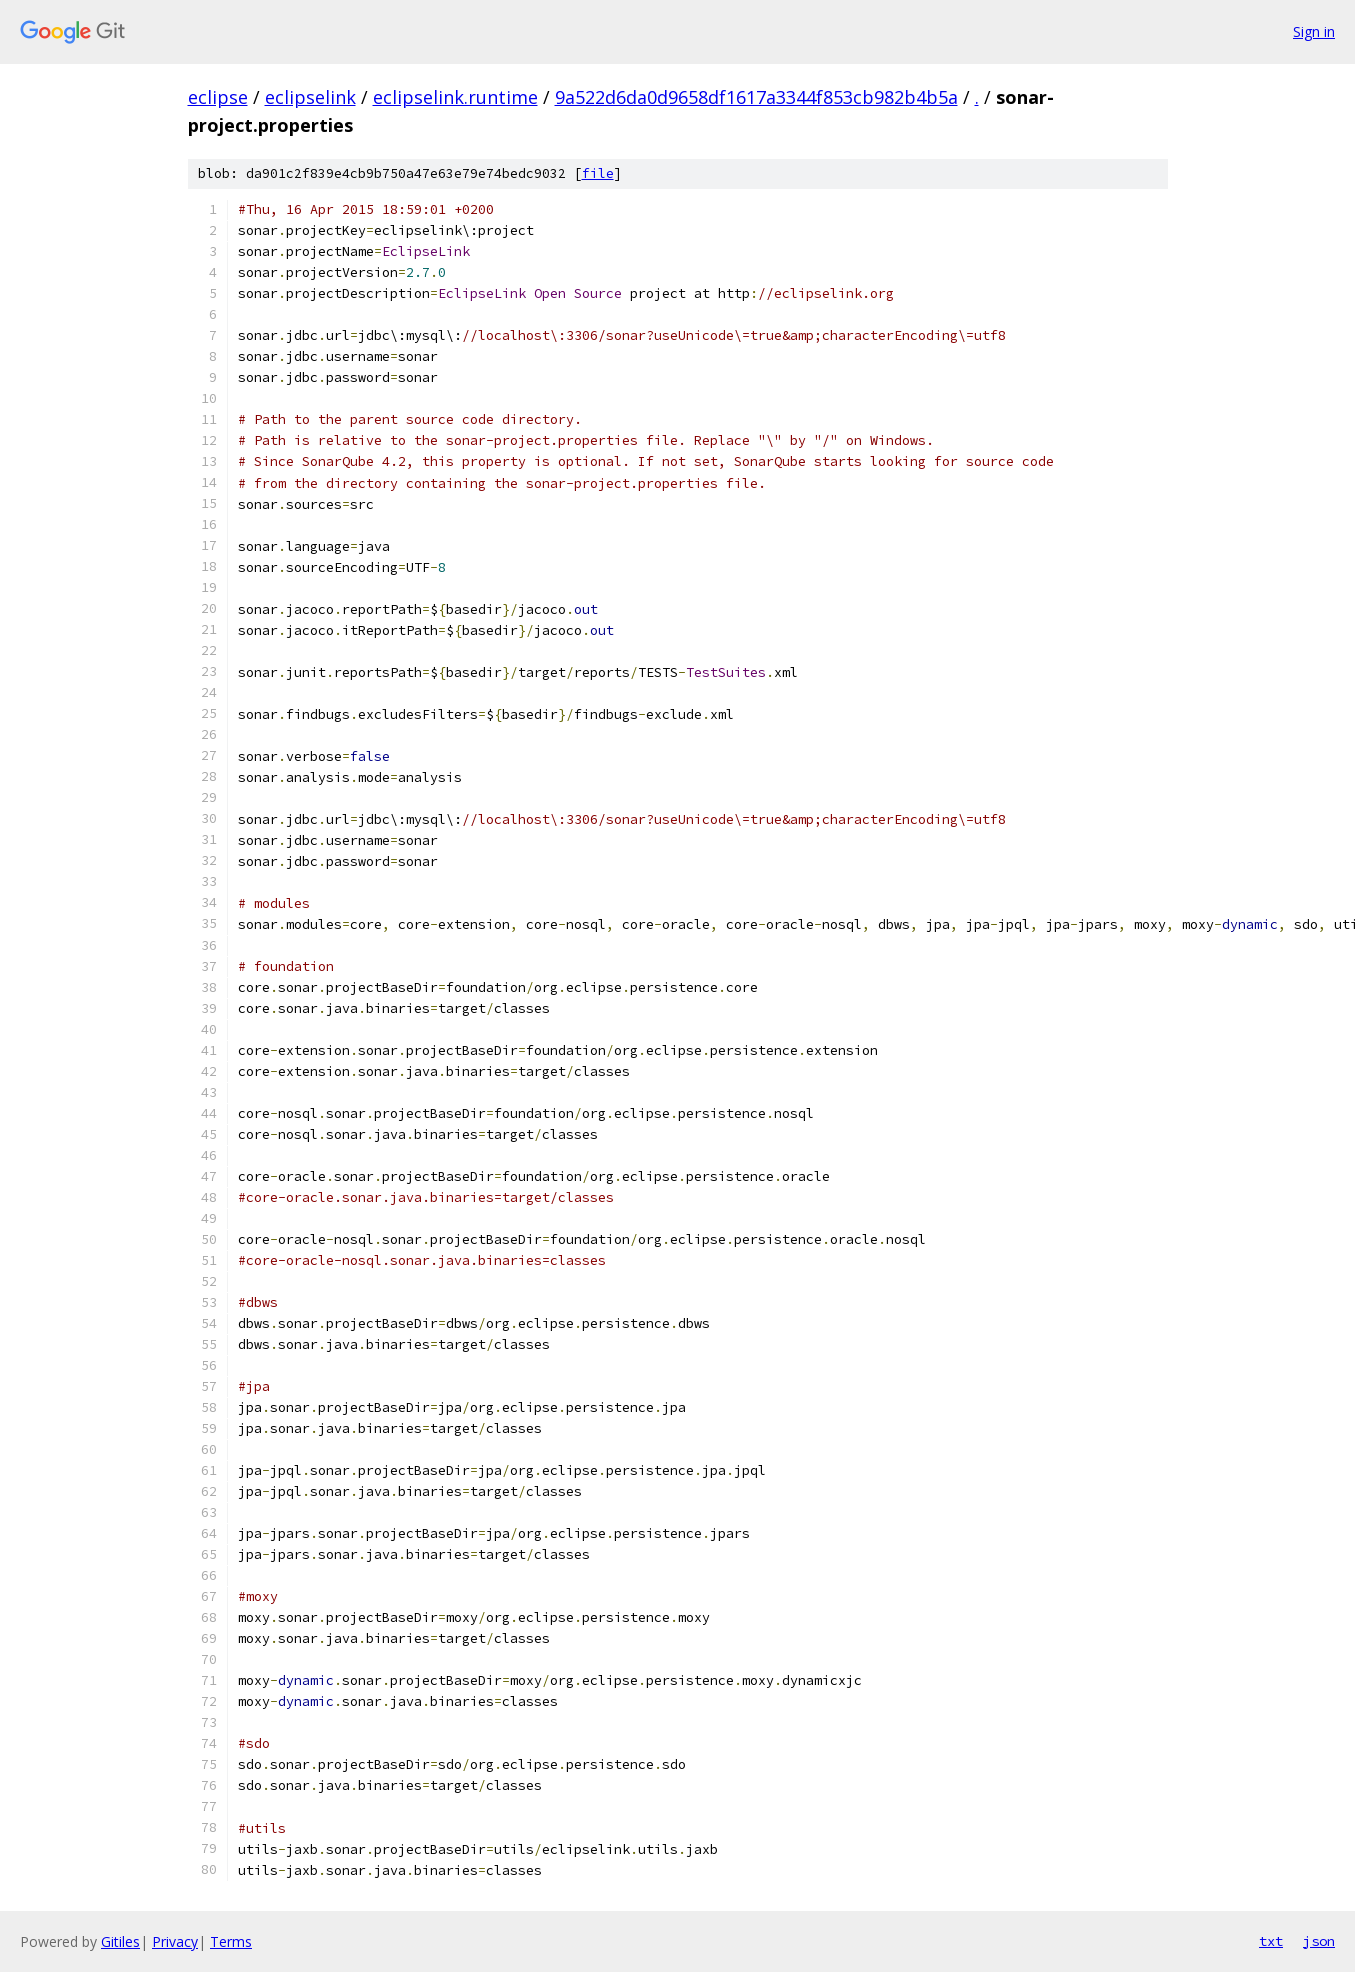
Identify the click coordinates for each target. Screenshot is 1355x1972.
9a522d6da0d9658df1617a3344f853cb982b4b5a (756, 97)
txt (1271, 1941)
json (1319, 1941)
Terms (231, 1941)
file (598, 173)
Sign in (1314, 31)
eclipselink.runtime (455, 97)
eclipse (218, 97)
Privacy (175, 1941)
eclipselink (310, 97)
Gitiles (120, 1941)
